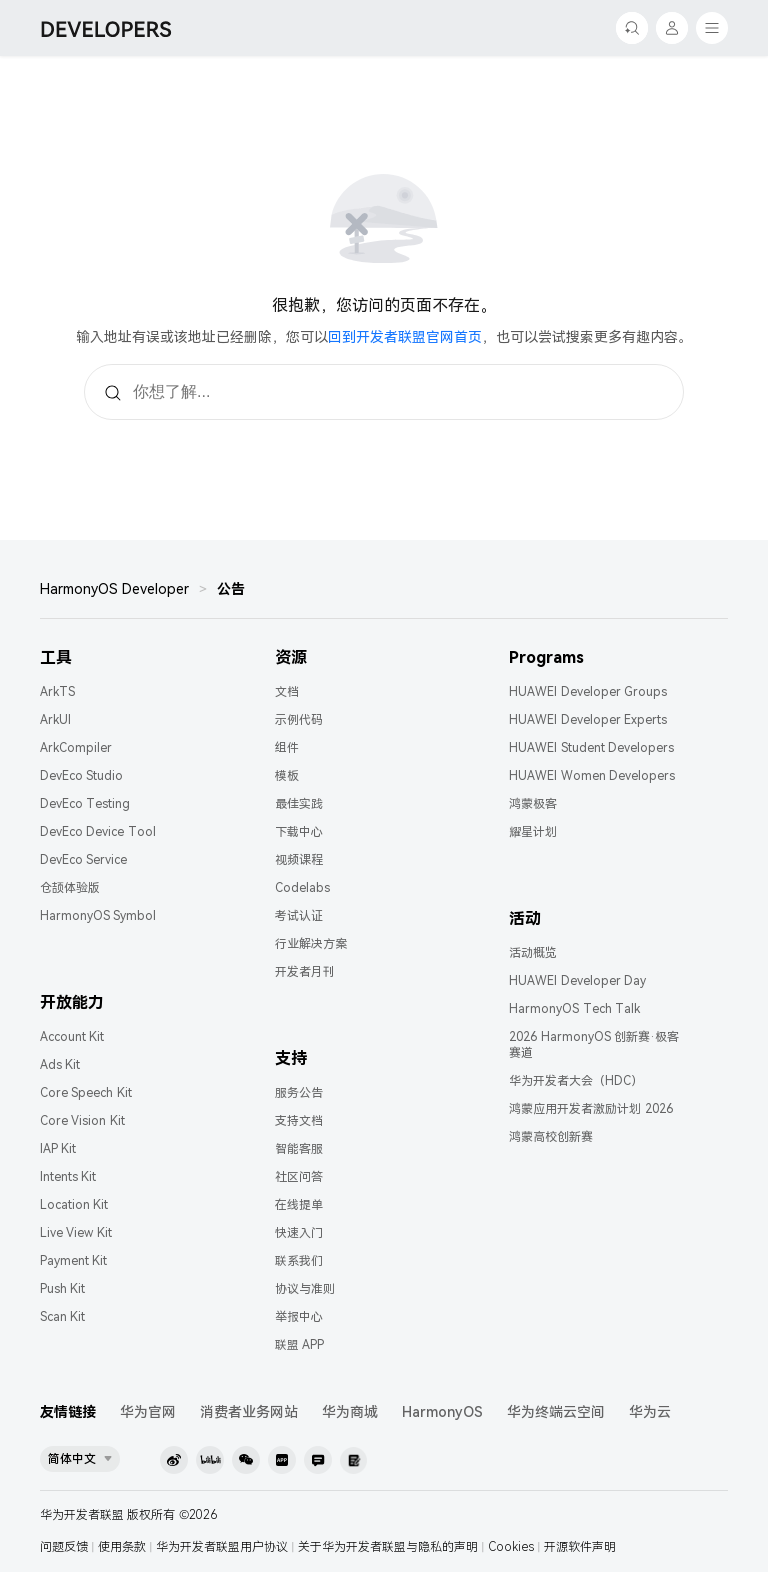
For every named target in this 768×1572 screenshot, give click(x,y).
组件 (287, 748)
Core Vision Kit (82, 1121)
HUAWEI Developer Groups (588, 692)
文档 (287, 692)
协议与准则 (305, 1289)
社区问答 (299, 1177)
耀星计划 (533, 832)
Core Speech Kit (86, 1093)
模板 (287, 776)
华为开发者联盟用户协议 (222, 1547)
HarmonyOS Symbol (98, 916)
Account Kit (72, 1037)
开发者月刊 (305, 972)
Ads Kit (60, 1065)
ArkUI (55, 720)
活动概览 (533, 953)
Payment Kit (73, 1261)
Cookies (511, 1547)
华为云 (650, 1412)
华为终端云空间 (556, 1412)
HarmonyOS (442, 1412)
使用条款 (122, 1547)
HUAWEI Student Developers (591, 748)
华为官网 (148, 1412)
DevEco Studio (81, 776)
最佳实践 (299, 804)
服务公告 (299, 1093)
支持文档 (299, 1121)
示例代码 (299, 720)
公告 (231, 589)
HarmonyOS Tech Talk (574, 1009)
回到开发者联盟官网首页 (405, 337)
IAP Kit (58, 1149)
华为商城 (350, 1412)
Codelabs (302, 888)
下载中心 (299, 832)
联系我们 (299, 1261)
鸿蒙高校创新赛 (551, 1137)
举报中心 (299, 1317)
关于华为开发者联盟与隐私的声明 (388, 1547)
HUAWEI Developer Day (577, 981)
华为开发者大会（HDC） (576, 1081)
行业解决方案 (311, 944)
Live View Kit (76, 1233)
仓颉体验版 (70, 888)
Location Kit (74, 1205)
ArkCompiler (76, 748)
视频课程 (299, 860)
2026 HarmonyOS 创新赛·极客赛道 (594, 1045)
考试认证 (299, 916)
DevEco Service (83, 860)
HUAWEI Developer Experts (588, 720)
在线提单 (299, 1205)
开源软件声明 (580, 1547)
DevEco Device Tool (98, 832)
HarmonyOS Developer (114, 589)
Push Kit (62, 1289)
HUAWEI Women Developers (592, 776)
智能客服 (299, 1149)
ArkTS (57, 692)
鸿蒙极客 (533, 804)
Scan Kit (62, 1317)
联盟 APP (299, 1345)
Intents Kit (68, 1177)
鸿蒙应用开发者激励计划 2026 (590, 1109)
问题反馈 (64, 1547)
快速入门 (299, 1233)
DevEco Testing (85, 804)
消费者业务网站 (249, 1412)
